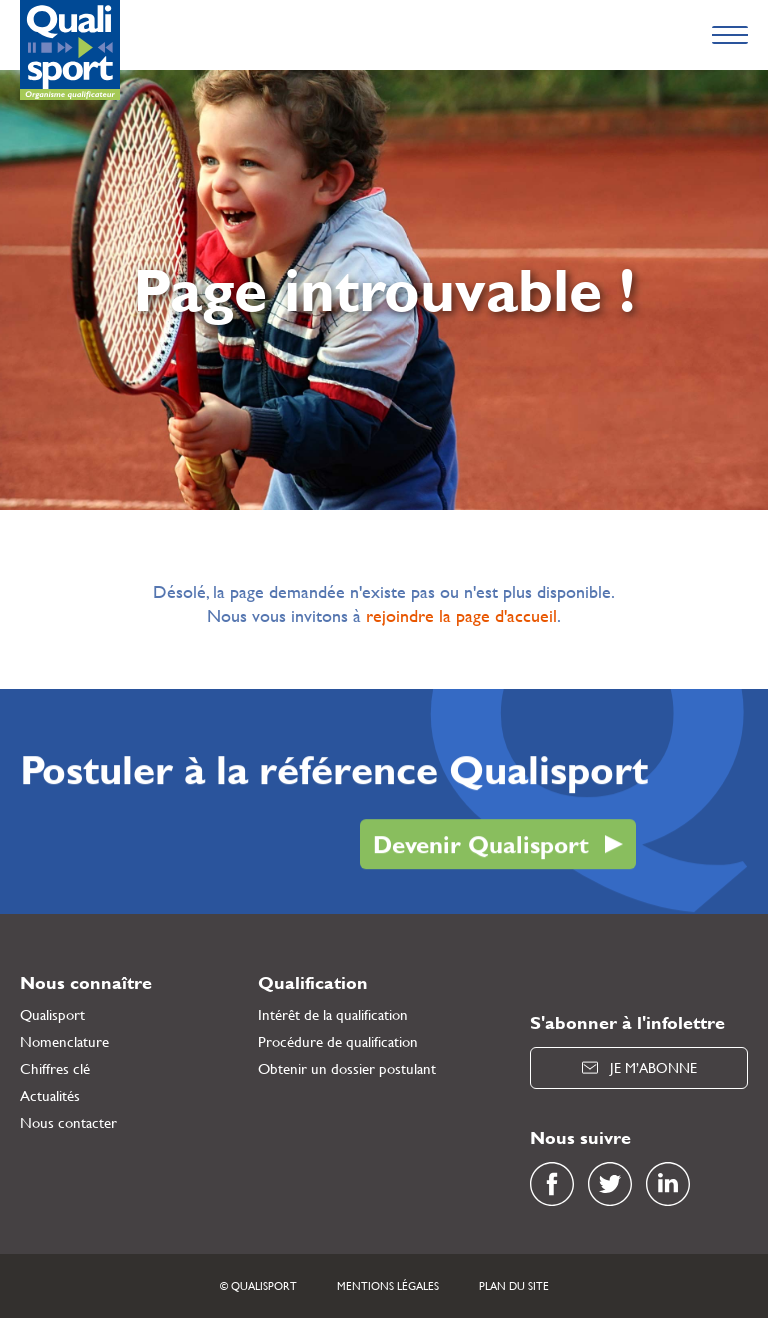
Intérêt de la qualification (333, 1014)
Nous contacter (68, 1122)
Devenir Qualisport (481, 845)
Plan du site (514, 1286)
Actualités (50, 1095)
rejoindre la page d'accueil (461, 615)
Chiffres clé (55, 1068)
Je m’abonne (639, 1067)
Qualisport (52, 1014)
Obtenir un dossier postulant (347, 1068)
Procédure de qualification (338, 1041)
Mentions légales (388, 1286)
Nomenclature (64, 1041)
